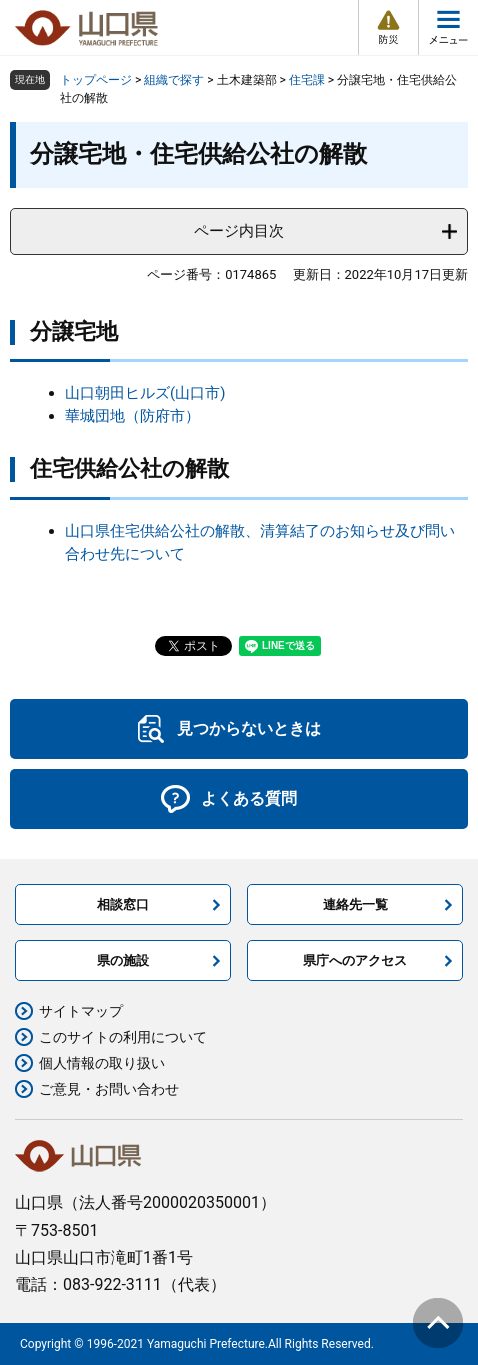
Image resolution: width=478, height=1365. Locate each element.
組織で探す (174, 80)
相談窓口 (123, 904)
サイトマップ (81, 1011)
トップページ (96, 80)
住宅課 (307, 80)
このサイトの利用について (123, 1037)
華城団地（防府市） (132, 416)
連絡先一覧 (355, 904)
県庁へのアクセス (355, 960)
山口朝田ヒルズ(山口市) (145, 393)
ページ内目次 (239, 231)
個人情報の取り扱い (102, 1063)
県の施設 (123, 960)
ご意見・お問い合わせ (109, 1089)
